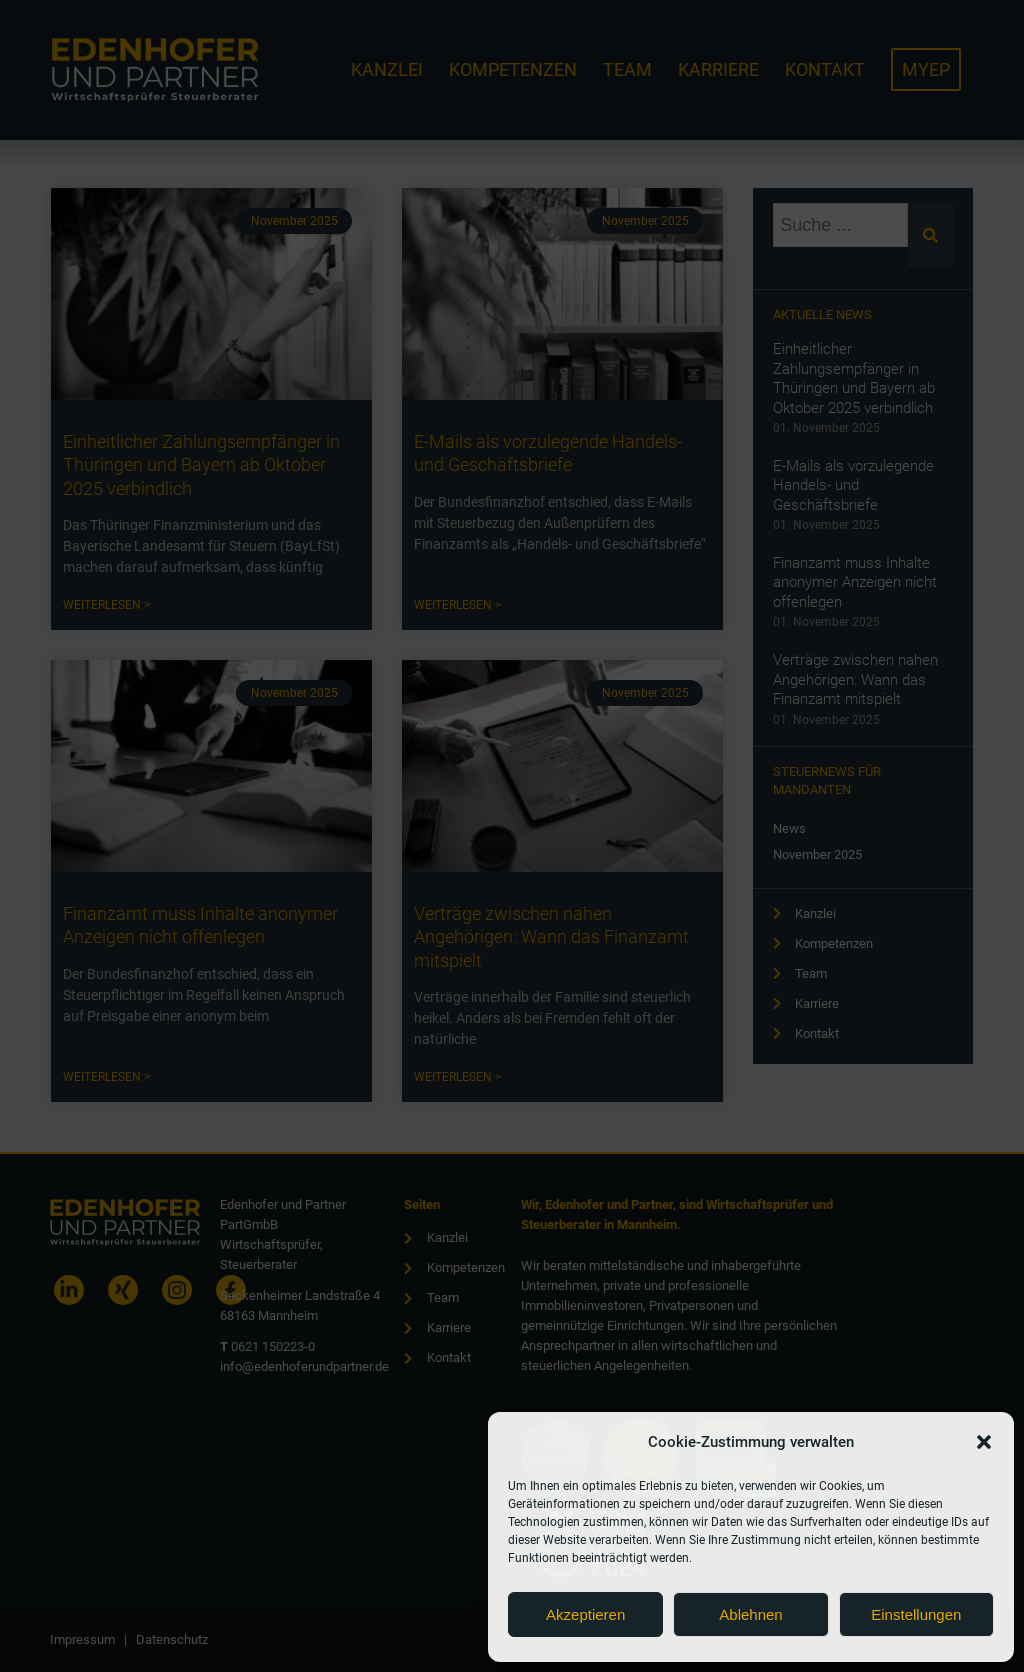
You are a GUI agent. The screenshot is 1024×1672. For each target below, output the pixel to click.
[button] (984, 1442)
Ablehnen (750, 1614)
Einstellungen (916, 1614)
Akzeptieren (585, 1614)
